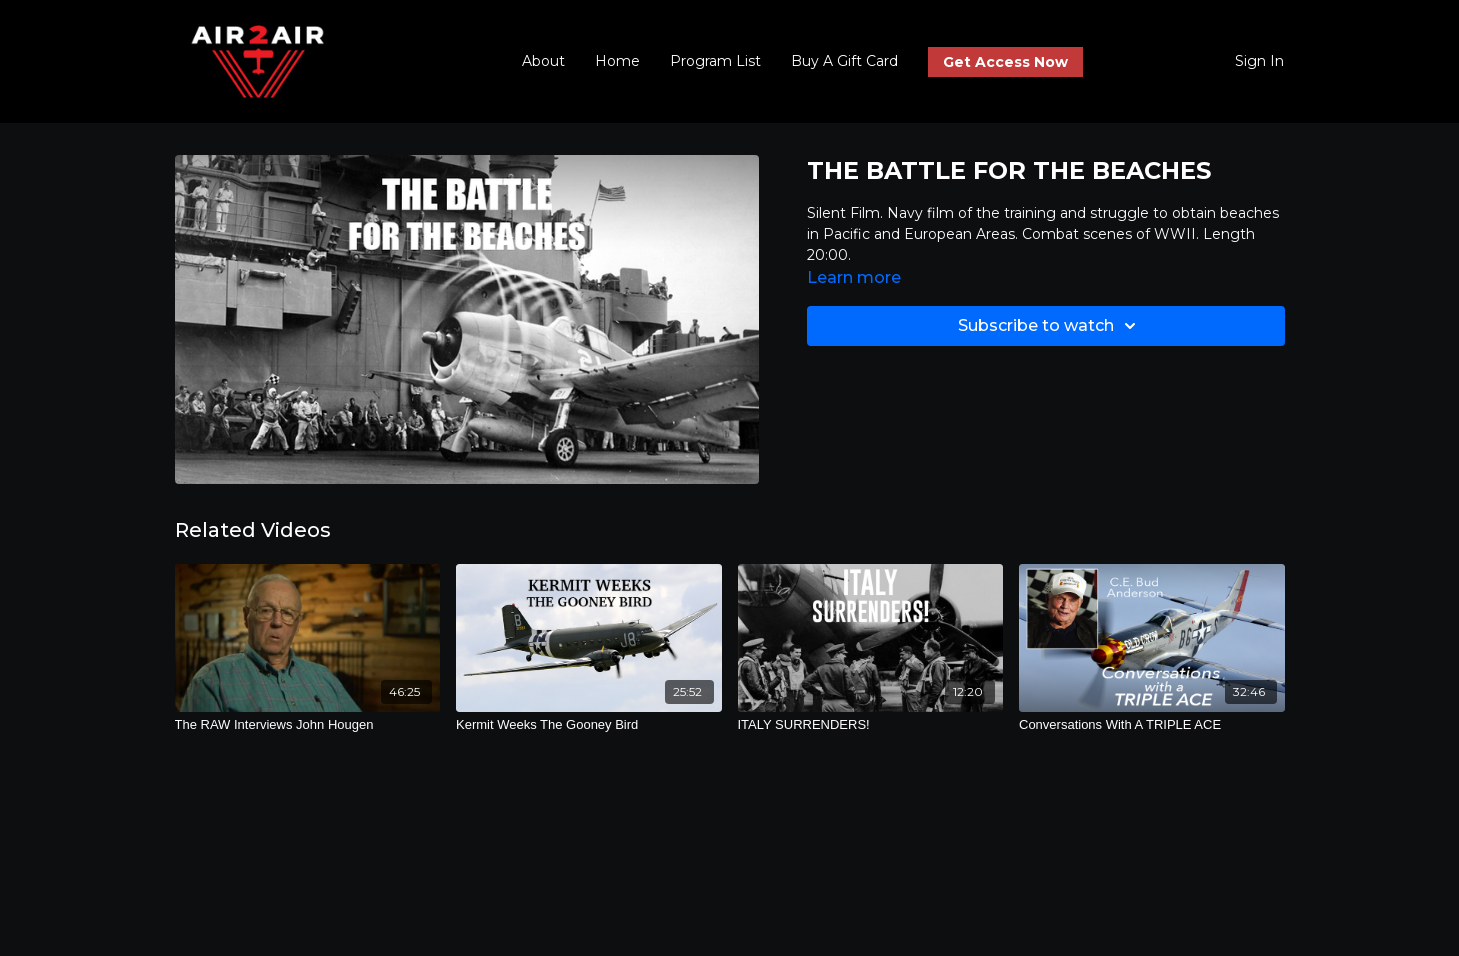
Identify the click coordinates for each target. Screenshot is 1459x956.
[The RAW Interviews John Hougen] (308, 725)
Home (617, 61)
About (543, 61)
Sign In (1259, 61)
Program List (715, 61)
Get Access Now (1005, 62)
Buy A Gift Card (844, 61)
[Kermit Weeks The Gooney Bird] (589, 725)
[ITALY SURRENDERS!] (871, 725)
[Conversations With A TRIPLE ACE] (1152, 725)
